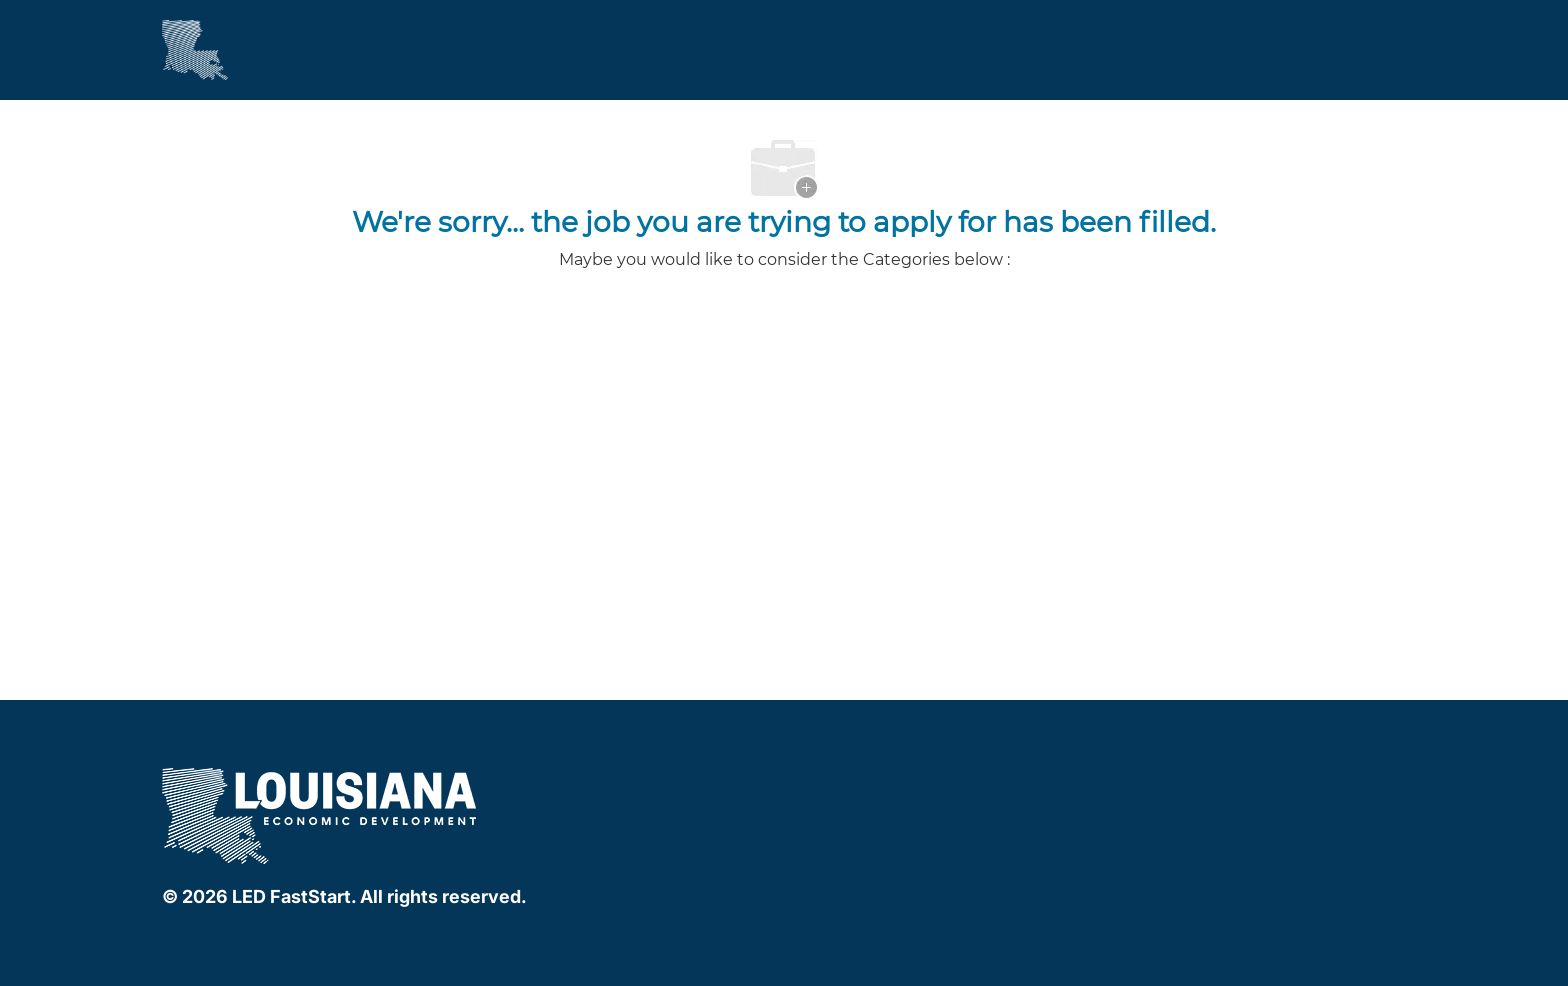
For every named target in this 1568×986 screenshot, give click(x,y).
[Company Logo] (195, 49)
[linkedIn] (890, 780)
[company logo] (321, 812)
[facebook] (850, 780)
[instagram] (930, 780)
